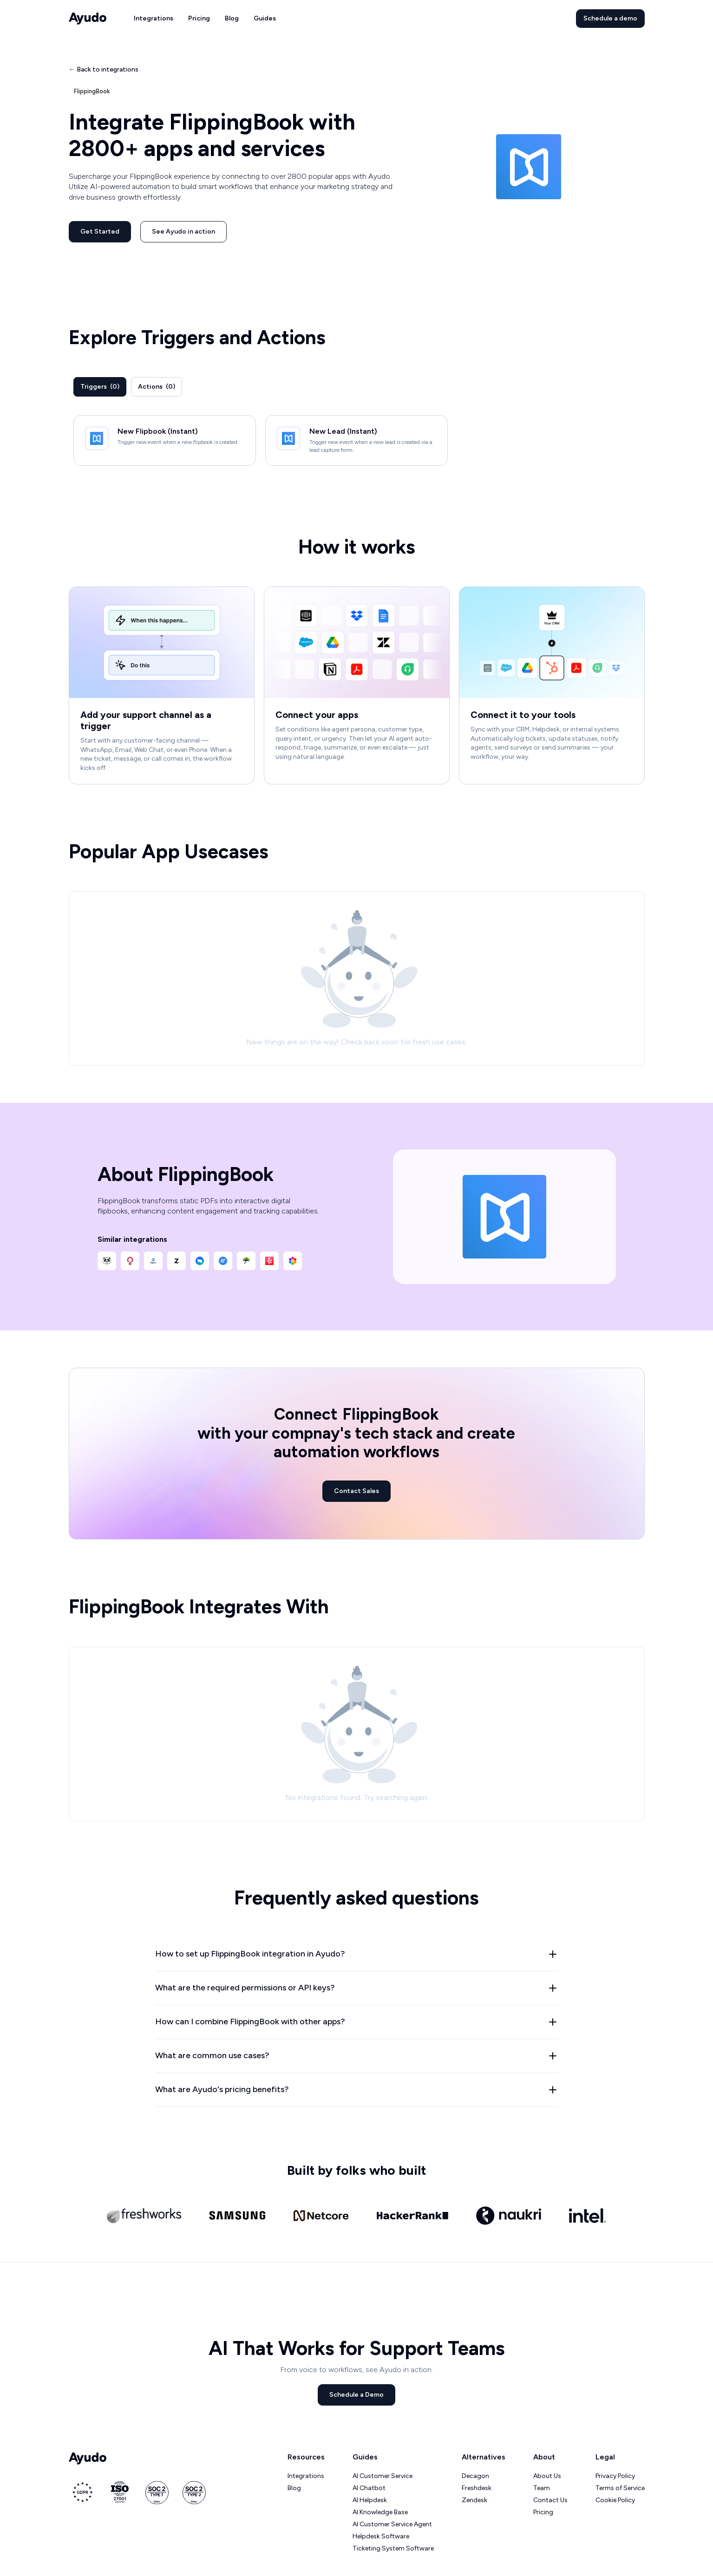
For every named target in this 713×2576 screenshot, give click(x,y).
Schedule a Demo (356, 2395)
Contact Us (550, 2500)
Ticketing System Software (393, 2548)
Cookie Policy (615, 2500)
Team (541, 2488)
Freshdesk (476, 2488)
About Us (547, 2476)
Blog (232, 18)
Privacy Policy (615, 2476)
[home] (88, 19)
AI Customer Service (382, 2476)
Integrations (153, 18)
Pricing (199, 18)
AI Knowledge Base (380, 2512)
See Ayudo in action (183, 231)
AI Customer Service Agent (392, 2524)
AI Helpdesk (370, 2500)
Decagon (475, 2476)
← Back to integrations (103, 69)
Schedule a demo (610, 18)
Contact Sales (356, 1491)
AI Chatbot (369, 2488)
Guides (265, 18)
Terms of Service (620, 2488)
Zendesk (474, 2500)
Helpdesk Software (381, 2536)
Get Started (99, 231)
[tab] (99, 387)
